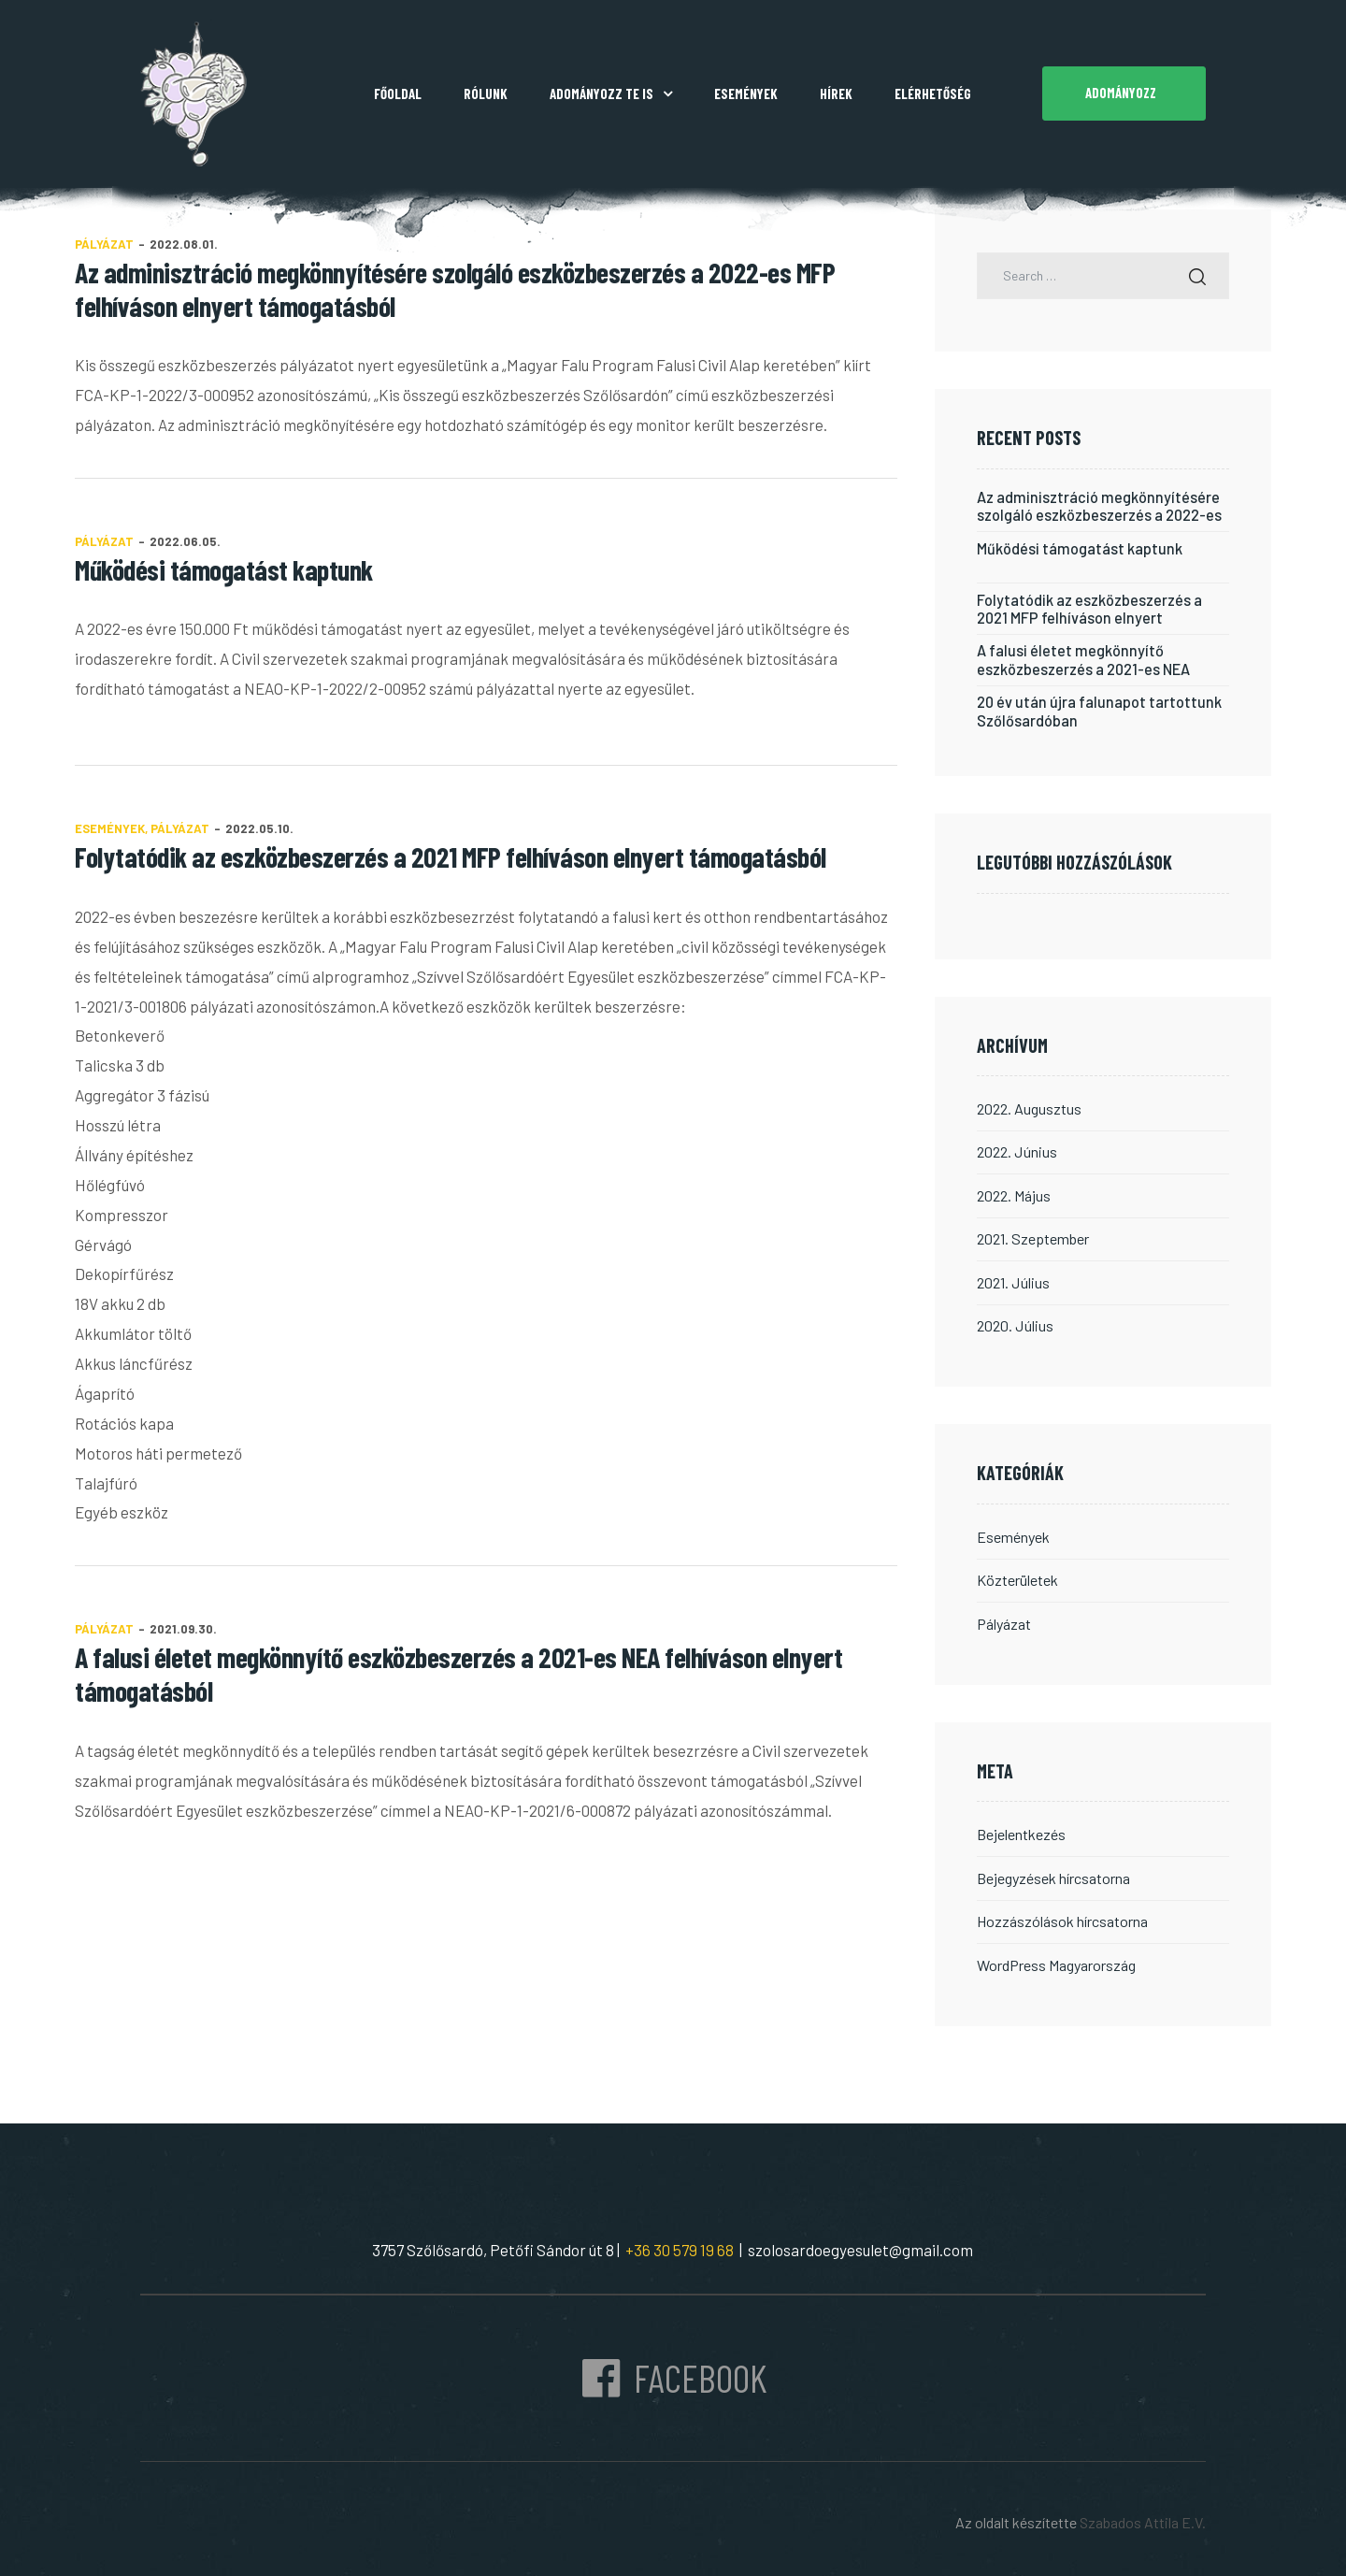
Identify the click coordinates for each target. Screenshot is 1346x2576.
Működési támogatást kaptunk (224, 569)
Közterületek (1017, 1575)
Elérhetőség (933, 93)
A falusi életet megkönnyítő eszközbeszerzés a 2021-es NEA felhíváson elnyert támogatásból (1087, 658)
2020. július (1014, 1321)
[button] (1124, 93)
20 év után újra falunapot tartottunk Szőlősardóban (1099, 709)
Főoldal (398, 93)
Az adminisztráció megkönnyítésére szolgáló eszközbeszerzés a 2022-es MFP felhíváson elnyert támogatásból (1102, 506)
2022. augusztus (1029, 1106)
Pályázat (104, 541)
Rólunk (486, 93)
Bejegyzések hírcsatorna (1053, 1871)
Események (746, 93)
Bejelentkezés (1021, 1828)
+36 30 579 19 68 (677, 2242)
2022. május (1014, 1192)
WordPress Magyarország (1056, 1957)
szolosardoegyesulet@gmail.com (860, 2242)
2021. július (1013, 1278)
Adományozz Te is (611, 93)
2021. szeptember (1032, 1235)
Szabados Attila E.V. (1143, 2515)
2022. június (1016, 1149)
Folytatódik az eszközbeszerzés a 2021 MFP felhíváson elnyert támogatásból (450, 856)
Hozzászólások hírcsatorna (1062, 1914)
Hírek (836, 93)
